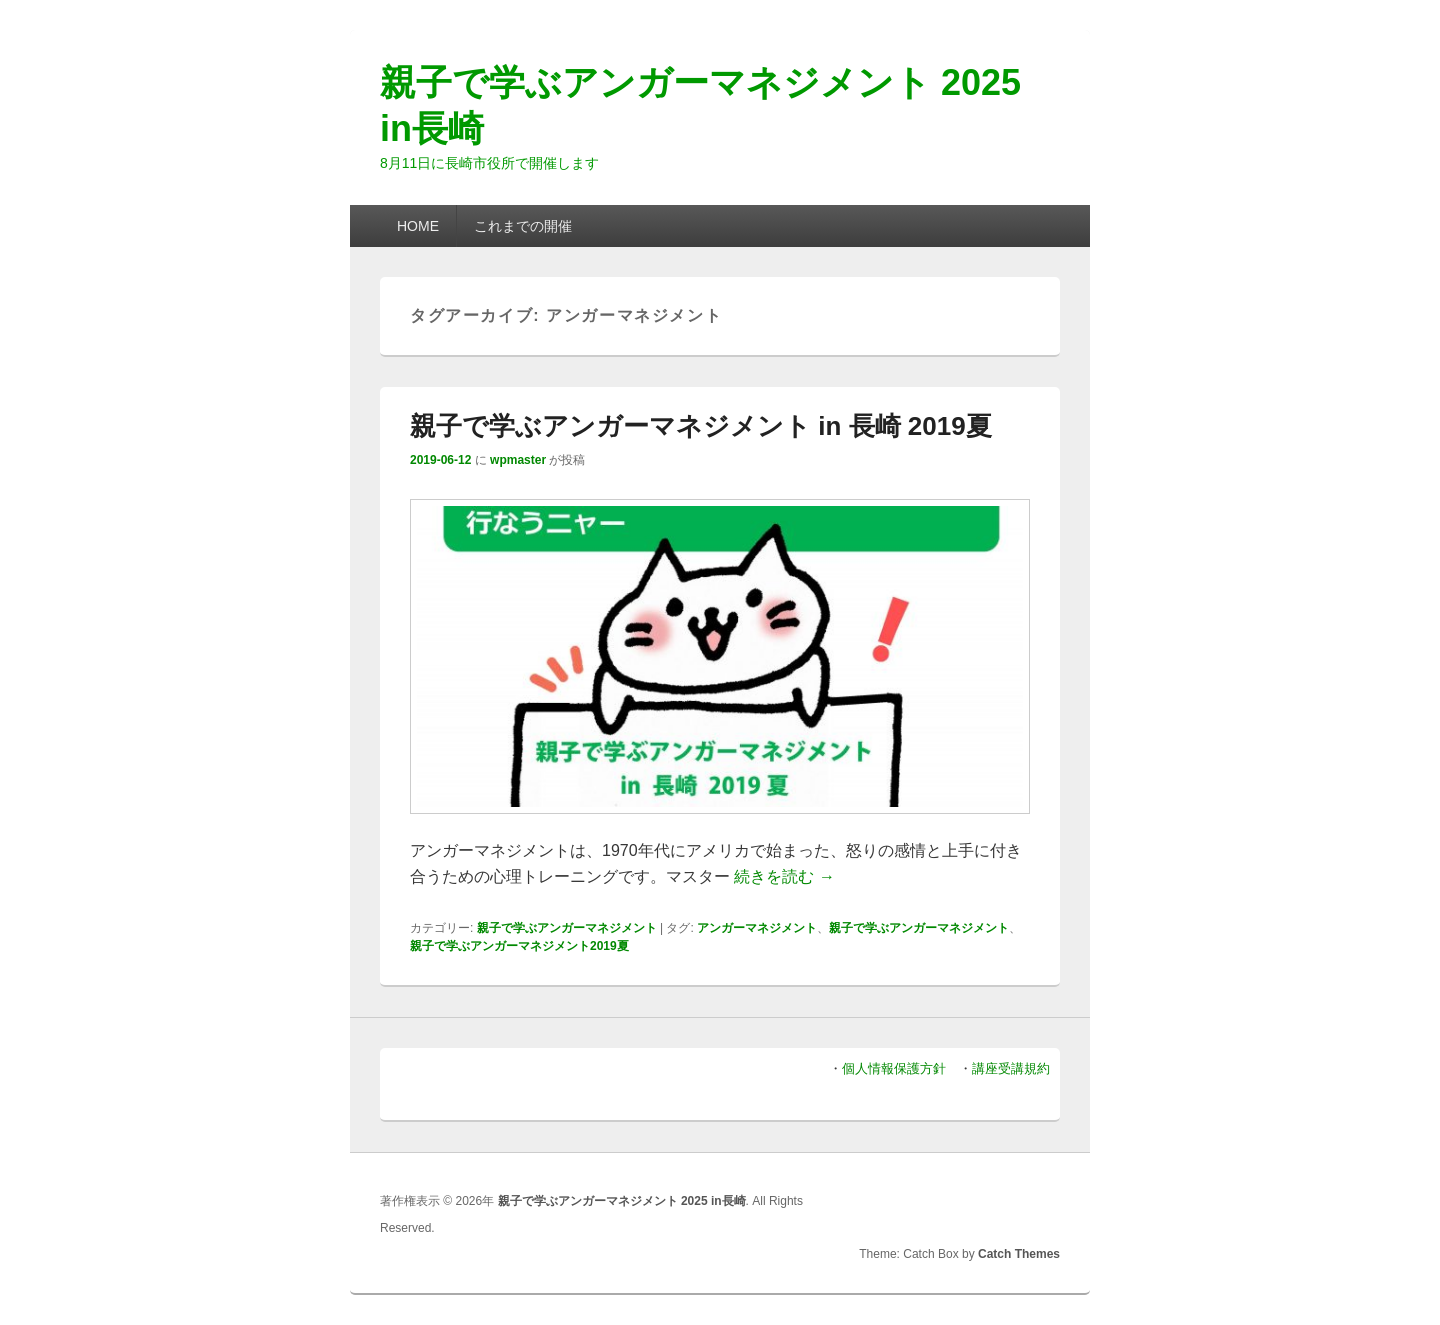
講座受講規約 (1011, 1068)
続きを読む (784, 876)
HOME (418, 226)
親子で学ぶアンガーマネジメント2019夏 (519, 946)
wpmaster (518, 460)
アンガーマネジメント (757, 928)
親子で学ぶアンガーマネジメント (567, 928)
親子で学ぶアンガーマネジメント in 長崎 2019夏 (701, 426)
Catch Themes (1019, 1254)
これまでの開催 (523, 226)
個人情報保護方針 (894, 1068)
